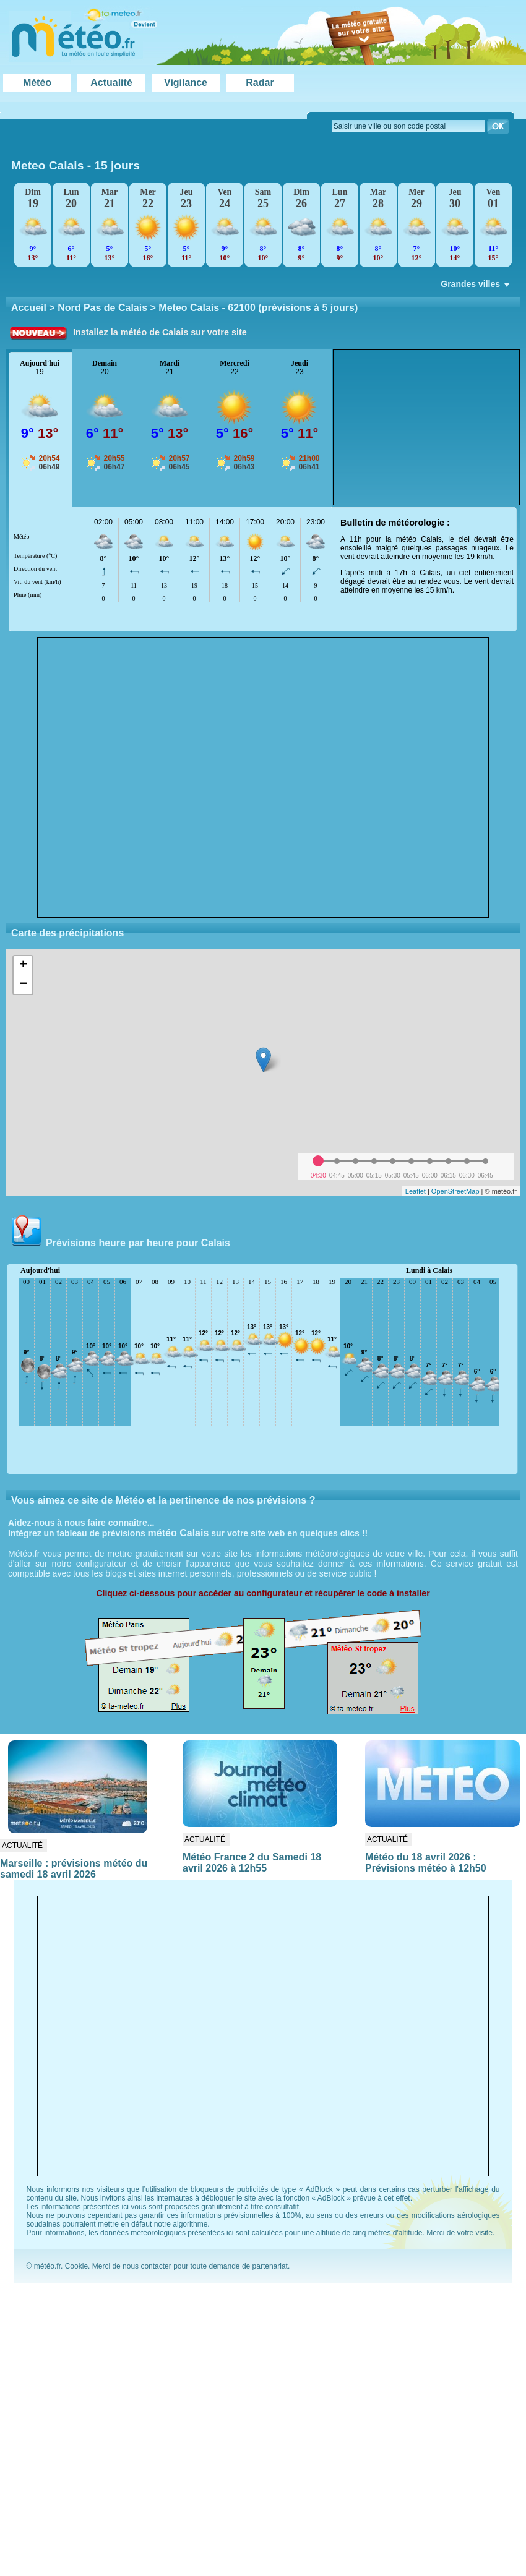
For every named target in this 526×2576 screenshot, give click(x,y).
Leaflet (415, 1191)
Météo (37, 82)
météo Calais (178, 1533)
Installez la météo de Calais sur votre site (160, 332)
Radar (260, 82)
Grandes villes (476, 287)
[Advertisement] (426, 427)
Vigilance (185, 82)
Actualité (111, 82)
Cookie (76, 2266)
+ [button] (23, 965)
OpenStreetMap (455, 1191)
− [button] (23, 984)
